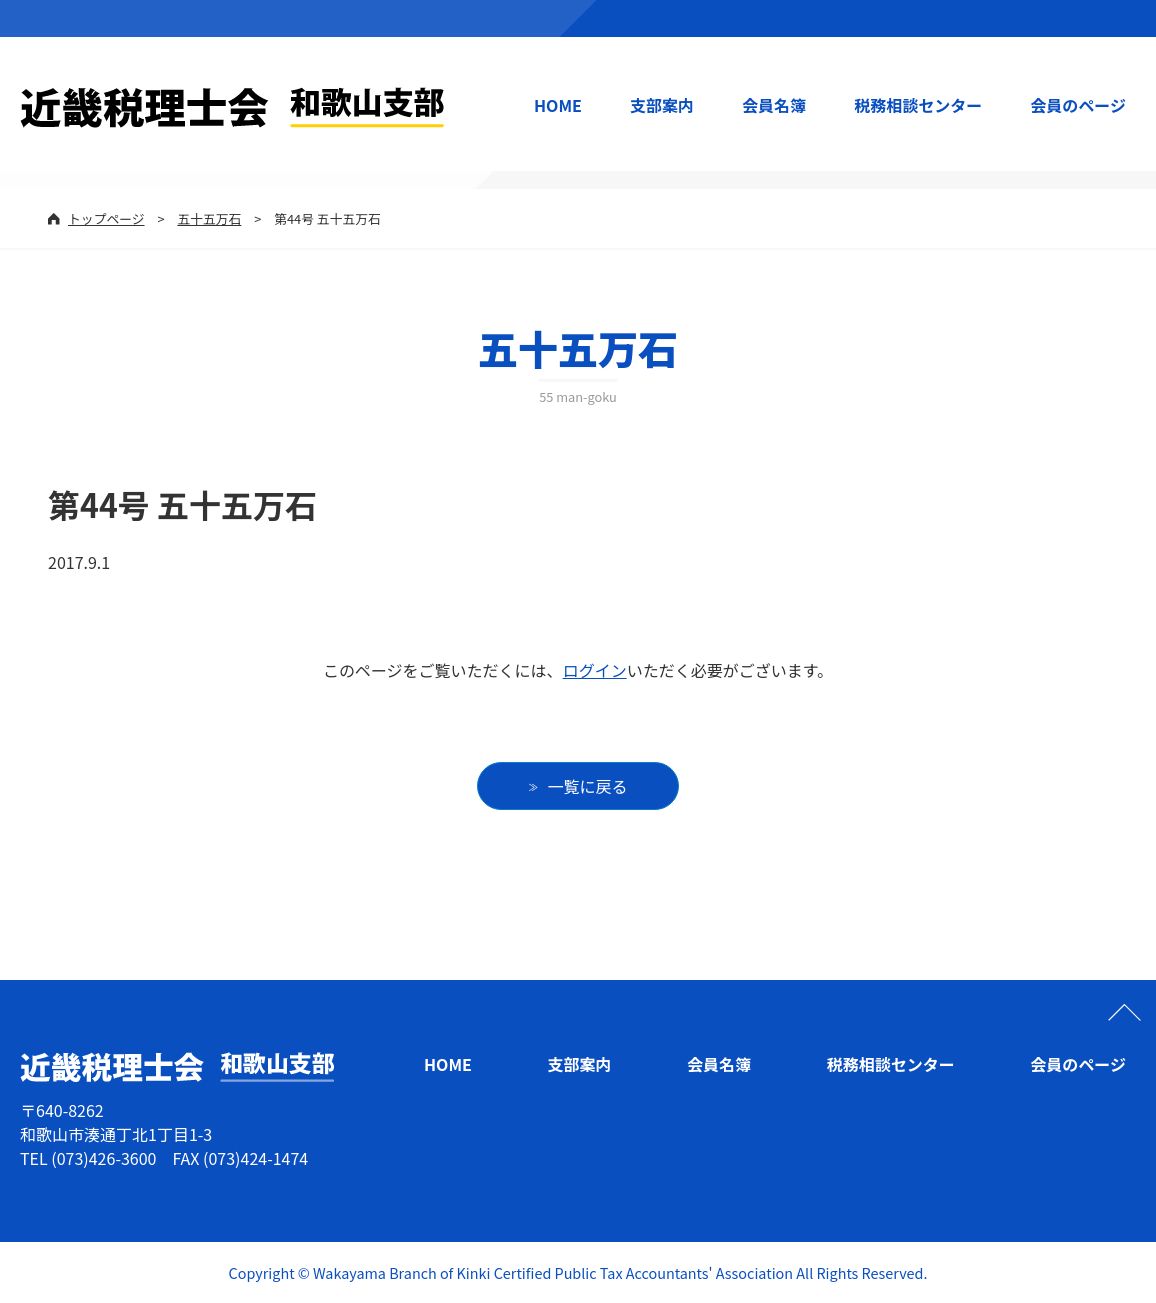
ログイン (595, 670)
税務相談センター (918, 105)
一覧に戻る (588, 786)
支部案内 (662, 105)
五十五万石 (209, 218)
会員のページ (1078, 105)
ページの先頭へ (1124, 1012)
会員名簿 (774, 105)
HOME (558, 105)
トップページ (106, 218)
